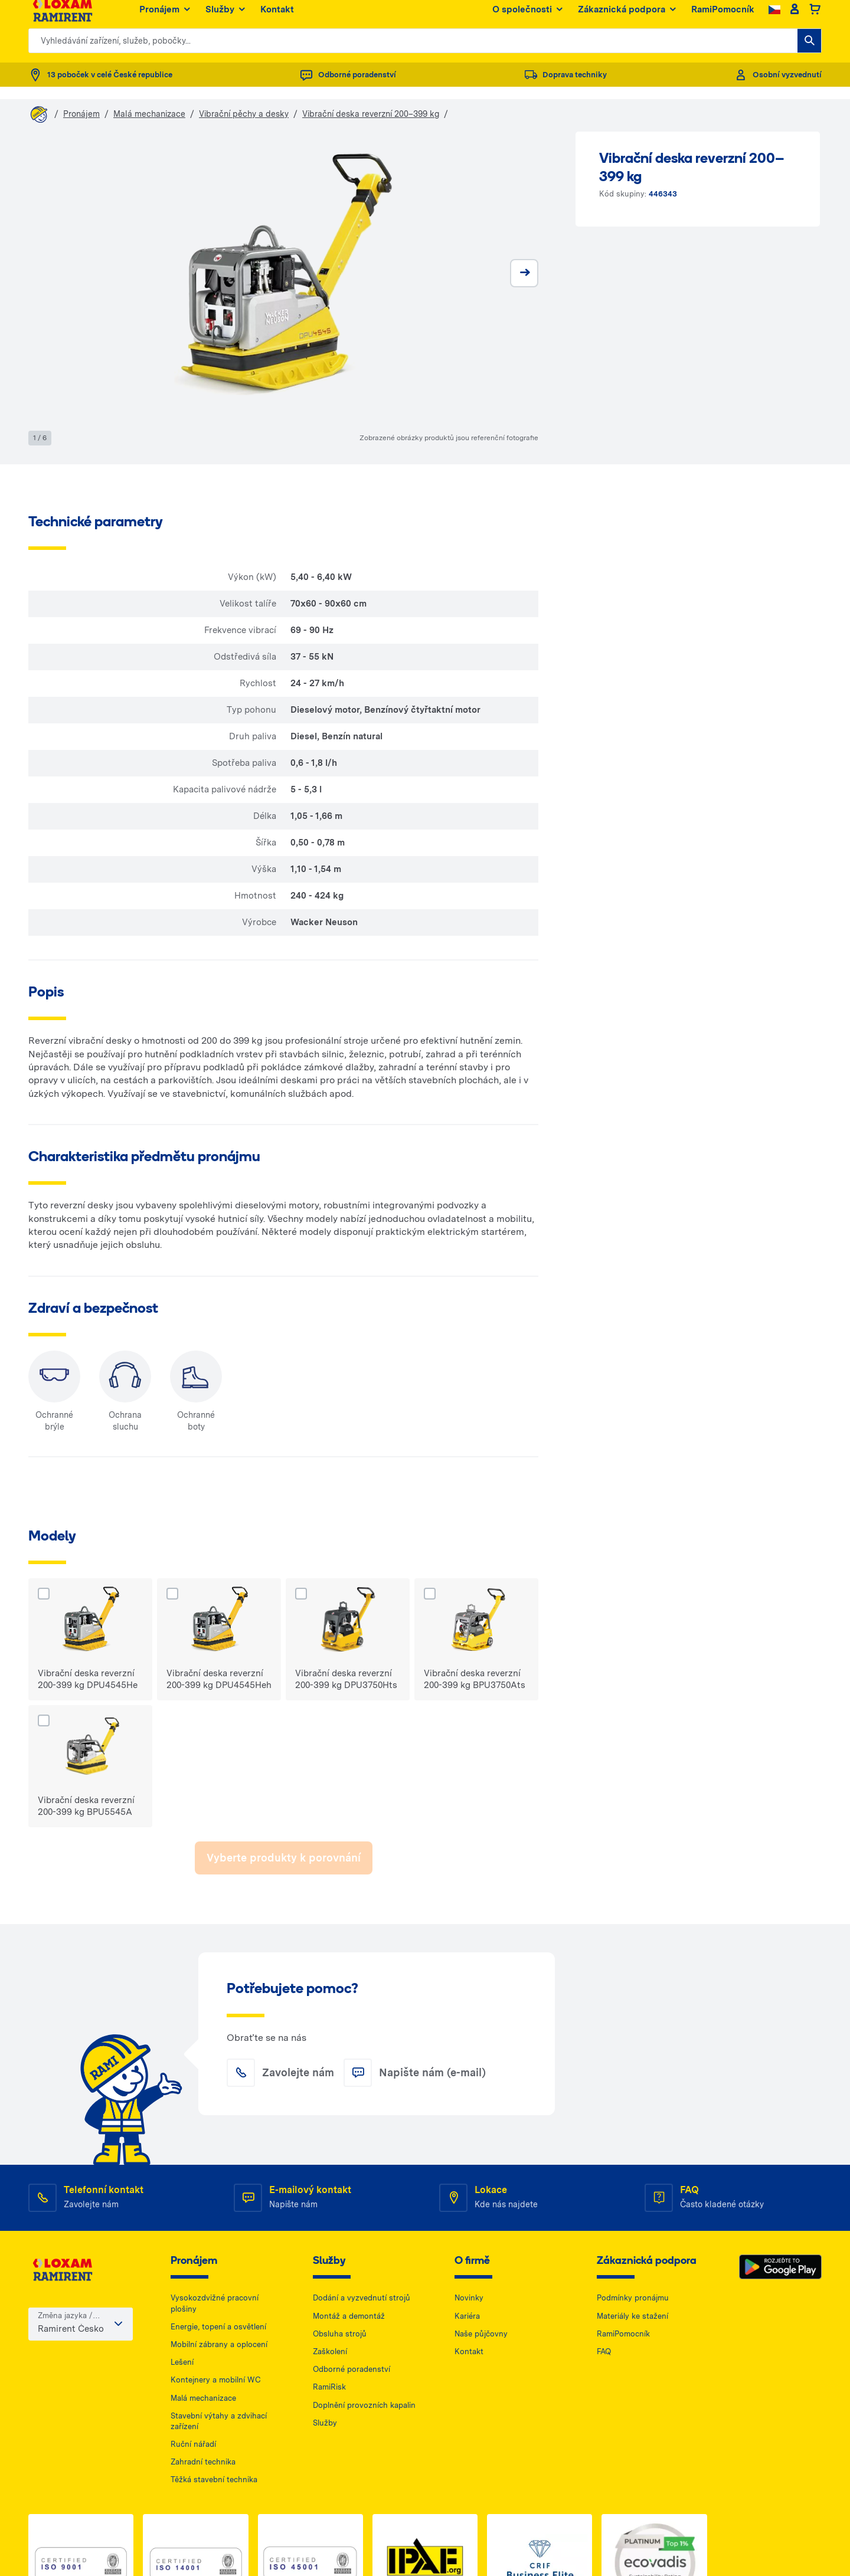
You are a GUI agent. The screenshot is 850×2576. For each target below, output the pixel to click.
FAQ (604, 2351)
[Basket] (815, 17)
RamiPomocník (722, 17)
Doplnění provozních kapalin (364, 2405)
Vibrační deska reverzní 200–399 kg (370, 114)
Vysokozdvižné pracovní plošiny (215, 2303)
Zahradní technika (203, 2461)
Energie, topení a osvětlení (218, 2326)
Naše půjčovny (481, 2333)
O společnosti (528, 17)
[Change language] (774, 17)
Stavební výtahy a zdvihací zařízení (219, 2421)
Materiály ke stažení (632, 2316)
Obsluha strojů (340, 2333)
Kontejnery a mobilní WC (216, 2379)
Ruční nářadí (193, 2444)
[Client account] (794, 17)
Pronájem (165, 17)
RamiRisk (329, 2386)
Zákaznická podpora (627, 17)
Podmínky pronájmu (633, 2297)
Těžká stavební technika (214, 2479)
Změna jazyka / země (65, 2318)
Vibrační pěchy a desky (244, 114)
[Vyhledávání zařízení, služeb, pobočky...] (809, 49)
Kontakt (277, 17)
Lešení (182, 2362)
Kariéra (467, 2316)
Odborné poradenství (351, 2369)
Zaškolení (330, 2351)
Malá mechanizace (149, 114)
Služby (225, 17)
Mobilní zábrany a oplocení (219, 2344)
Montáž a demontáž (349, 2316)
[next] (524, 273)
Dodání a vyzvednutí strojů (361, 2297)
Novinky (469, 2297)
